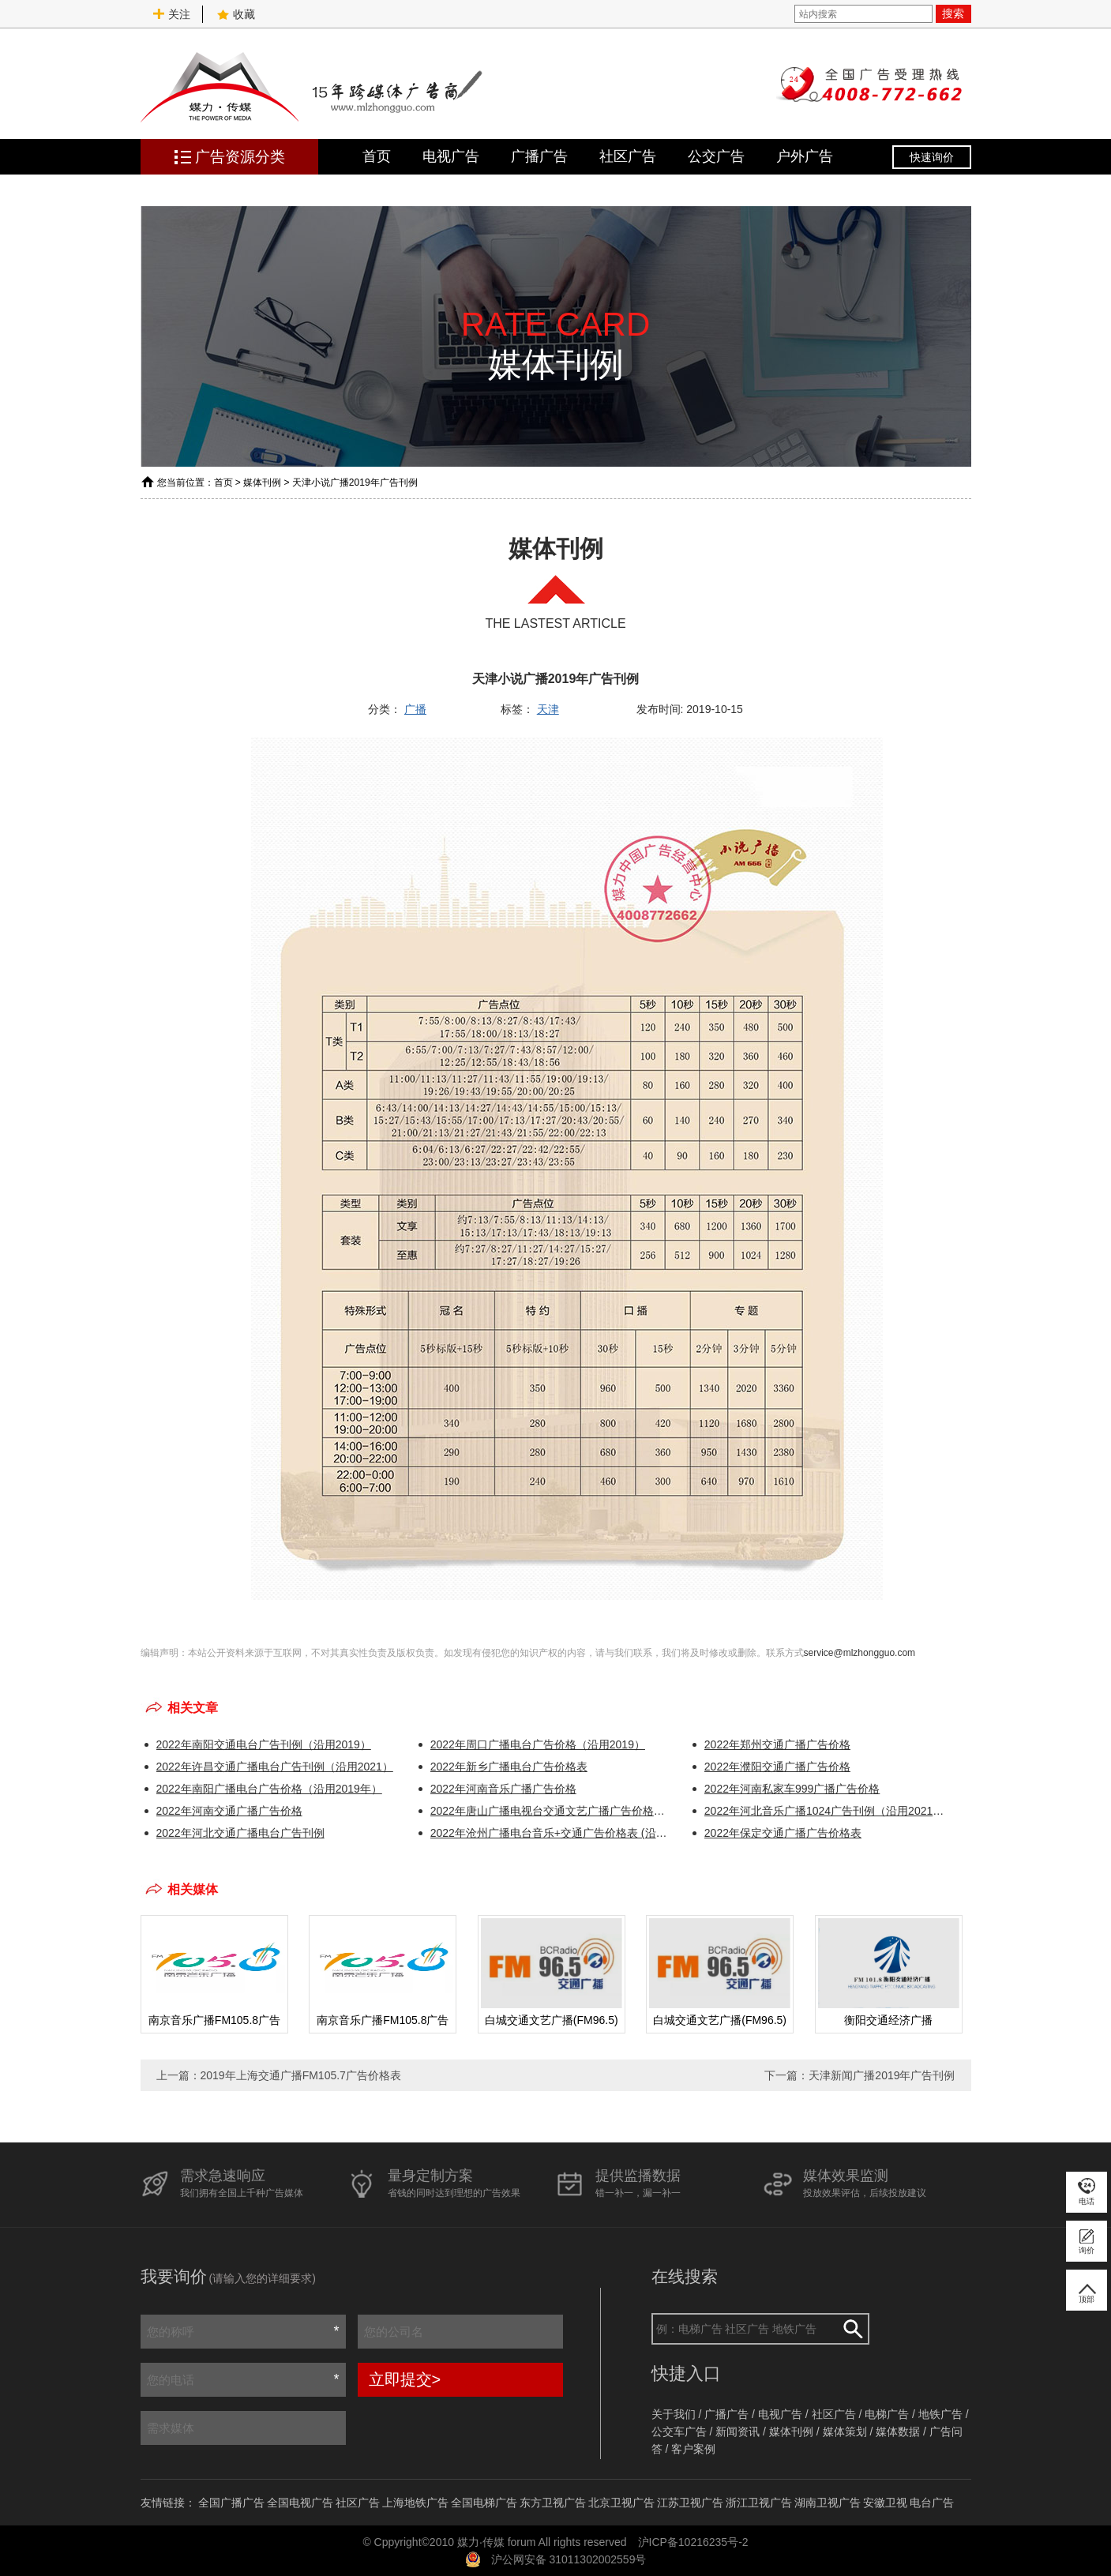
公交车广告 (679, 2431)
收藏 (236, 14)
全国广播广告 (231, 2502)
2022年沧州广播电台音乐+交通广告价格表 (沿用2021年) (551, 1833)
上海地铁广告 (415, 2502)
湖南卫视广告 (827, 2502)
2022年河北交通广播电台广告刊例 (240, 1833)
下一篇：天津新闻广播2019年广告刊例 (859, 2075)
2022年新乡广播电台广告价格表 (508, 1766)
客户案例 (693, 2449)
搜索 (953, 13)
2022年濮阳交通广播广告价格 (777, 1766)
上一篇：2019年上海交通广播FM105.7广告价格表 (278, 2075)
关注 (171, 14)
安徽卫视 (885, 2502)
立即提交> (405, 2379)
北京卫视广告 (621, 2502)
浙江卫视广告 (759, 2502)
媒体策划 (845, 2431)
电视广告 (450, 156)
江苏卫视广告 (690, 2502)
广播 (415, 709)
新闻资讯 (737, 2431)
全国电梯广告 (484, 2502)
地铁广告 (940, 2414)
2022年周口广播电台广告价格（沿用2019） (537, 1744)
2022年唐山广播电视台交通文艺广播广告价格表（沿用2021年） (551, 1810)
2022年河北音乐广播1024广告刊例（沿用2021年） (825, 1810)
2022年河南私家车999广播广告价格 (792, 1788)
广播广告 (539, 156)
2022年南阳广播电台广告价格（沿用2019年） (269, 1788)
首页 (376, 156)
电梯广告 (887, 2414)
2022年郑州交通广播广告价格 (777, 1744)
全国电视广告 (300, 2502)
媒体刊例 (262, 482)
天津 (548, 709)
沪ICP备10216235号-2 (693, 2542)
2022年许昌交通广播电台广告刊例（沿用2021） (274, 1766)
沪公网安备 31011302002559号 (569, 2559)
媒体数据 (898, 2431)
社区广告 (627, 156)
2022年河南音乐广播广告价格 (503, 1788)
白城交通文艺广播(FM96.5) (550, 2020)
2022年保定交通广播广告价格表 (782, 1833)
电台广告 (932, 2502)
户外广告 (804, 156)
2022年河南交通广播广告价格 (229, 1810)
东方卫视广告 (553, 2502)
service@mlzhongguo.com (860, 1652)
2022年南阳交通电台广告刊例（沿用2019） (263, 1744)
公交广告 (716, 156)
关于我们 (673, 2414)
